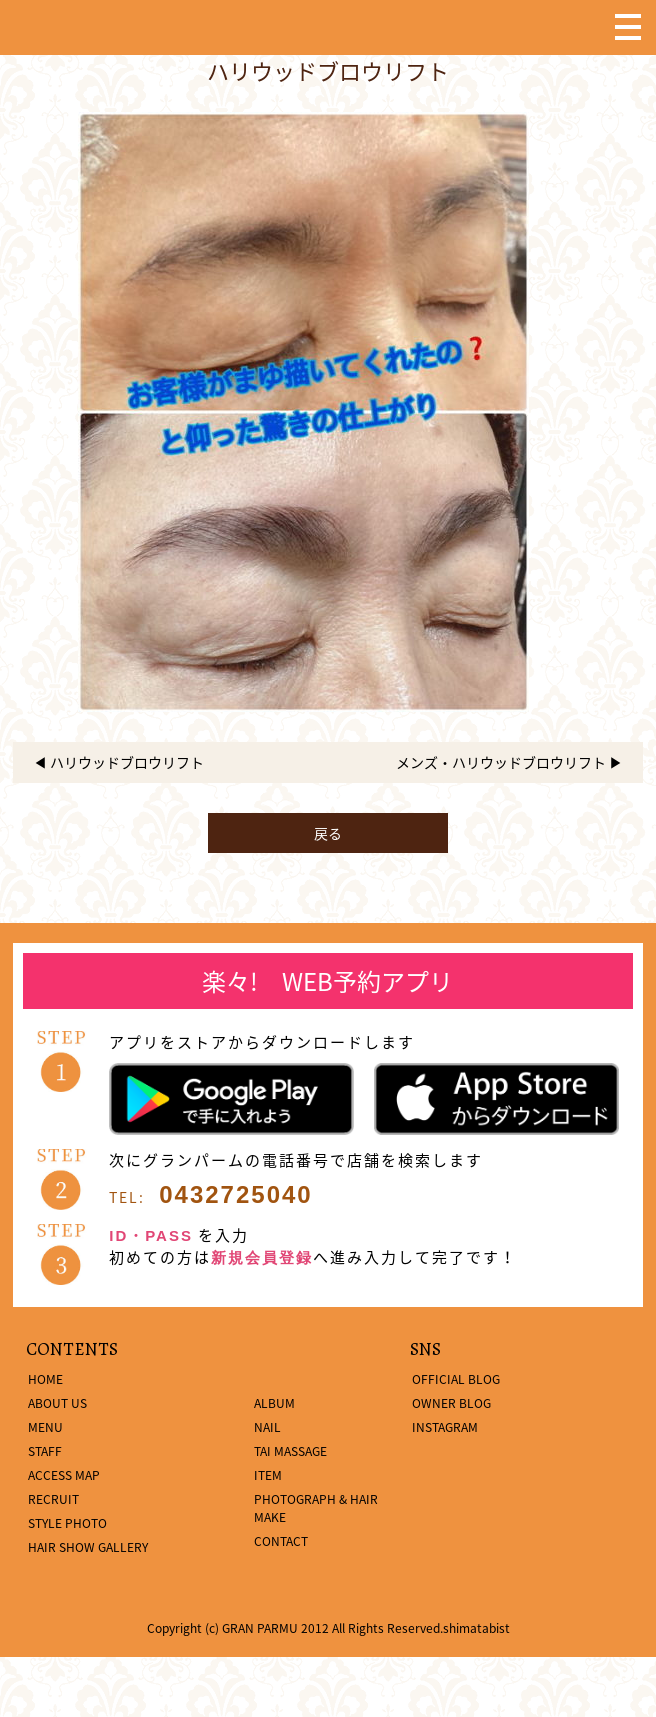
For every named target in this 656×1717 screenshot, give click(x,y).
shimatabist (476, 1628)
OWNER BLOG (451, 1403)
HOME (45, 1379)
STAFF (45, 1451)
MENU (45, 1427)
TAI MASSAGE (290, 1451)
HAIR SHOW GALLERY (88, 1547)
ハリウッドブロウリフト (127, 762)
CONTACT (281, 1541)
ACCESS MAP (64, 1475)
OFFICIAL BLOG (456, 1379)
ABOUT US (57, 1403)
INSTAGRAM (445, 1427)
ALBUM (274, 1403)
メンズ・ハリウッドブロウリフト (501, 762)
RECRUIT (53, 1499)
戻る (328, 833)
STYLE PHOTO (67, 1523)
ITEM (268, 1475)
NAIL (267, 1427)
